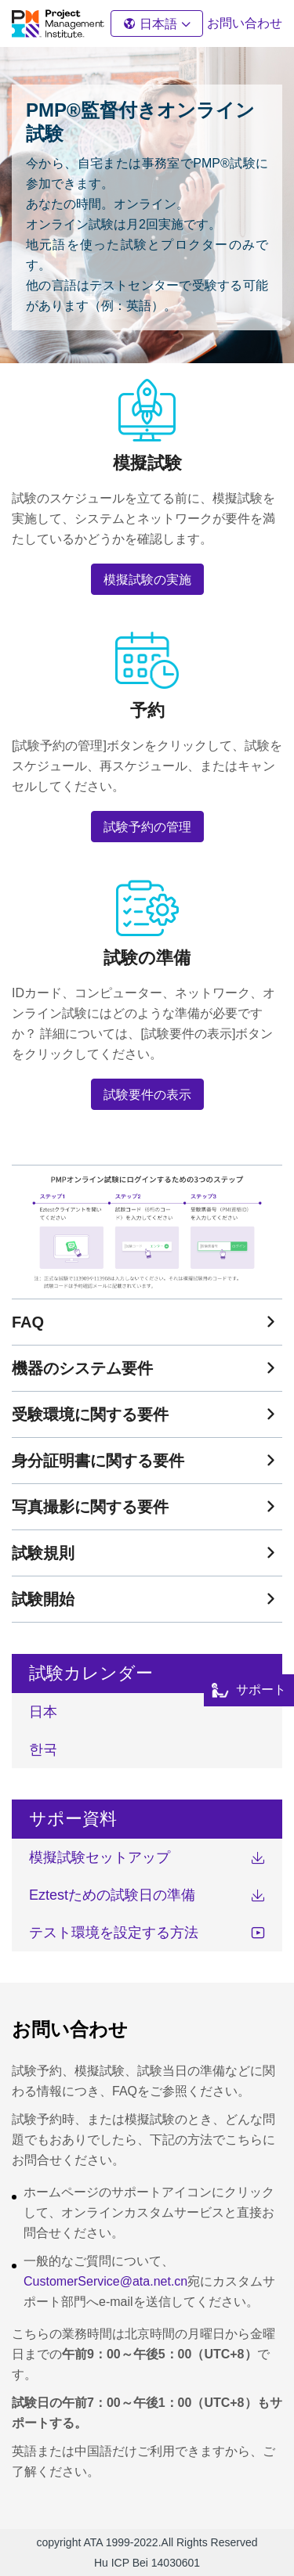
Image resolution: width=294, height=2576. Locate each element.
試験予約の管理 (147, 827)
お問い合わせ (244, 23)
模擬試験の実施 (147, 579)
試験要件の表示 (147, 1094)
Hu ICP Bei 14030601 (147, 2562)
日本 (43, 1712)
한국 (43, 1749)
